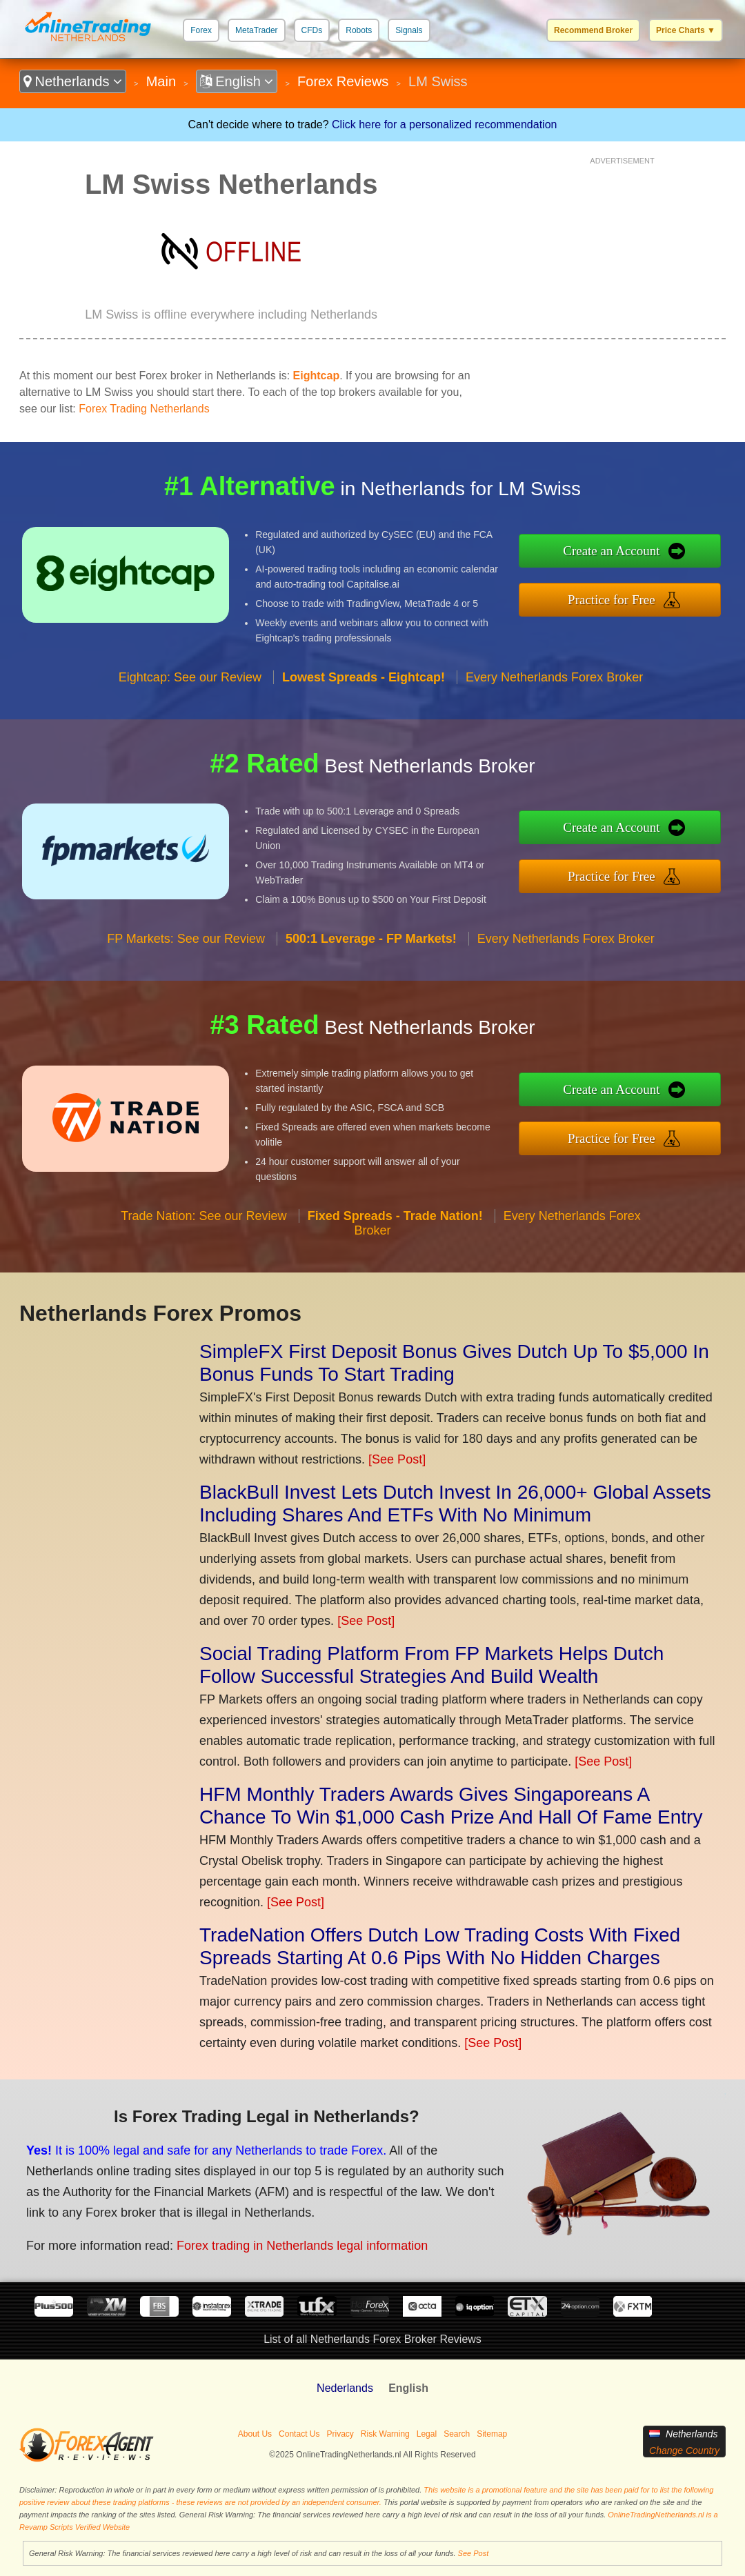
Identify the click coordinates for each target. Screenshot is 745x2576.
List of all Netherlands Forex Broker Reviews (372, 2339)
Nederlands (345, 2388)
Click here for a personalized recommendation (444, 124)
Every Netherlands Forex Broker (554, 677)
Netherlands (72, 81)
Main (161, 81)
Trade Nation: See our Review (203, 1216)
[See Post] (397, 1459)
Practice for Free (611, 599)
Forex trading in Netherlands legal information (302, 2246)
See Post (473, 2553)
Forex (201, 30)
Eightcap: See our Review (190, 677)
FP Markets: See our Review (186, 939)
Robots (359, 30)
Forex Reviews (342, 81)
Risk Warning (385, 2434)
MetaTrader (256, 30)
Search (457, 2434)
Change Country (684, 2450)
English (237, 81)
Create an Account (611, 550)
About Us (255, 2434)
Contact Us (299, 2434)
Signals (408, 30)
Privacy (339, 2434)
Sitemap (492, 2434)
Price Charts (685, 30)
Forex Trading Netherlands (144, 409)
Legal (427, 2434)
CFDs (312, 30)
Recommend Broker (593, 30)
